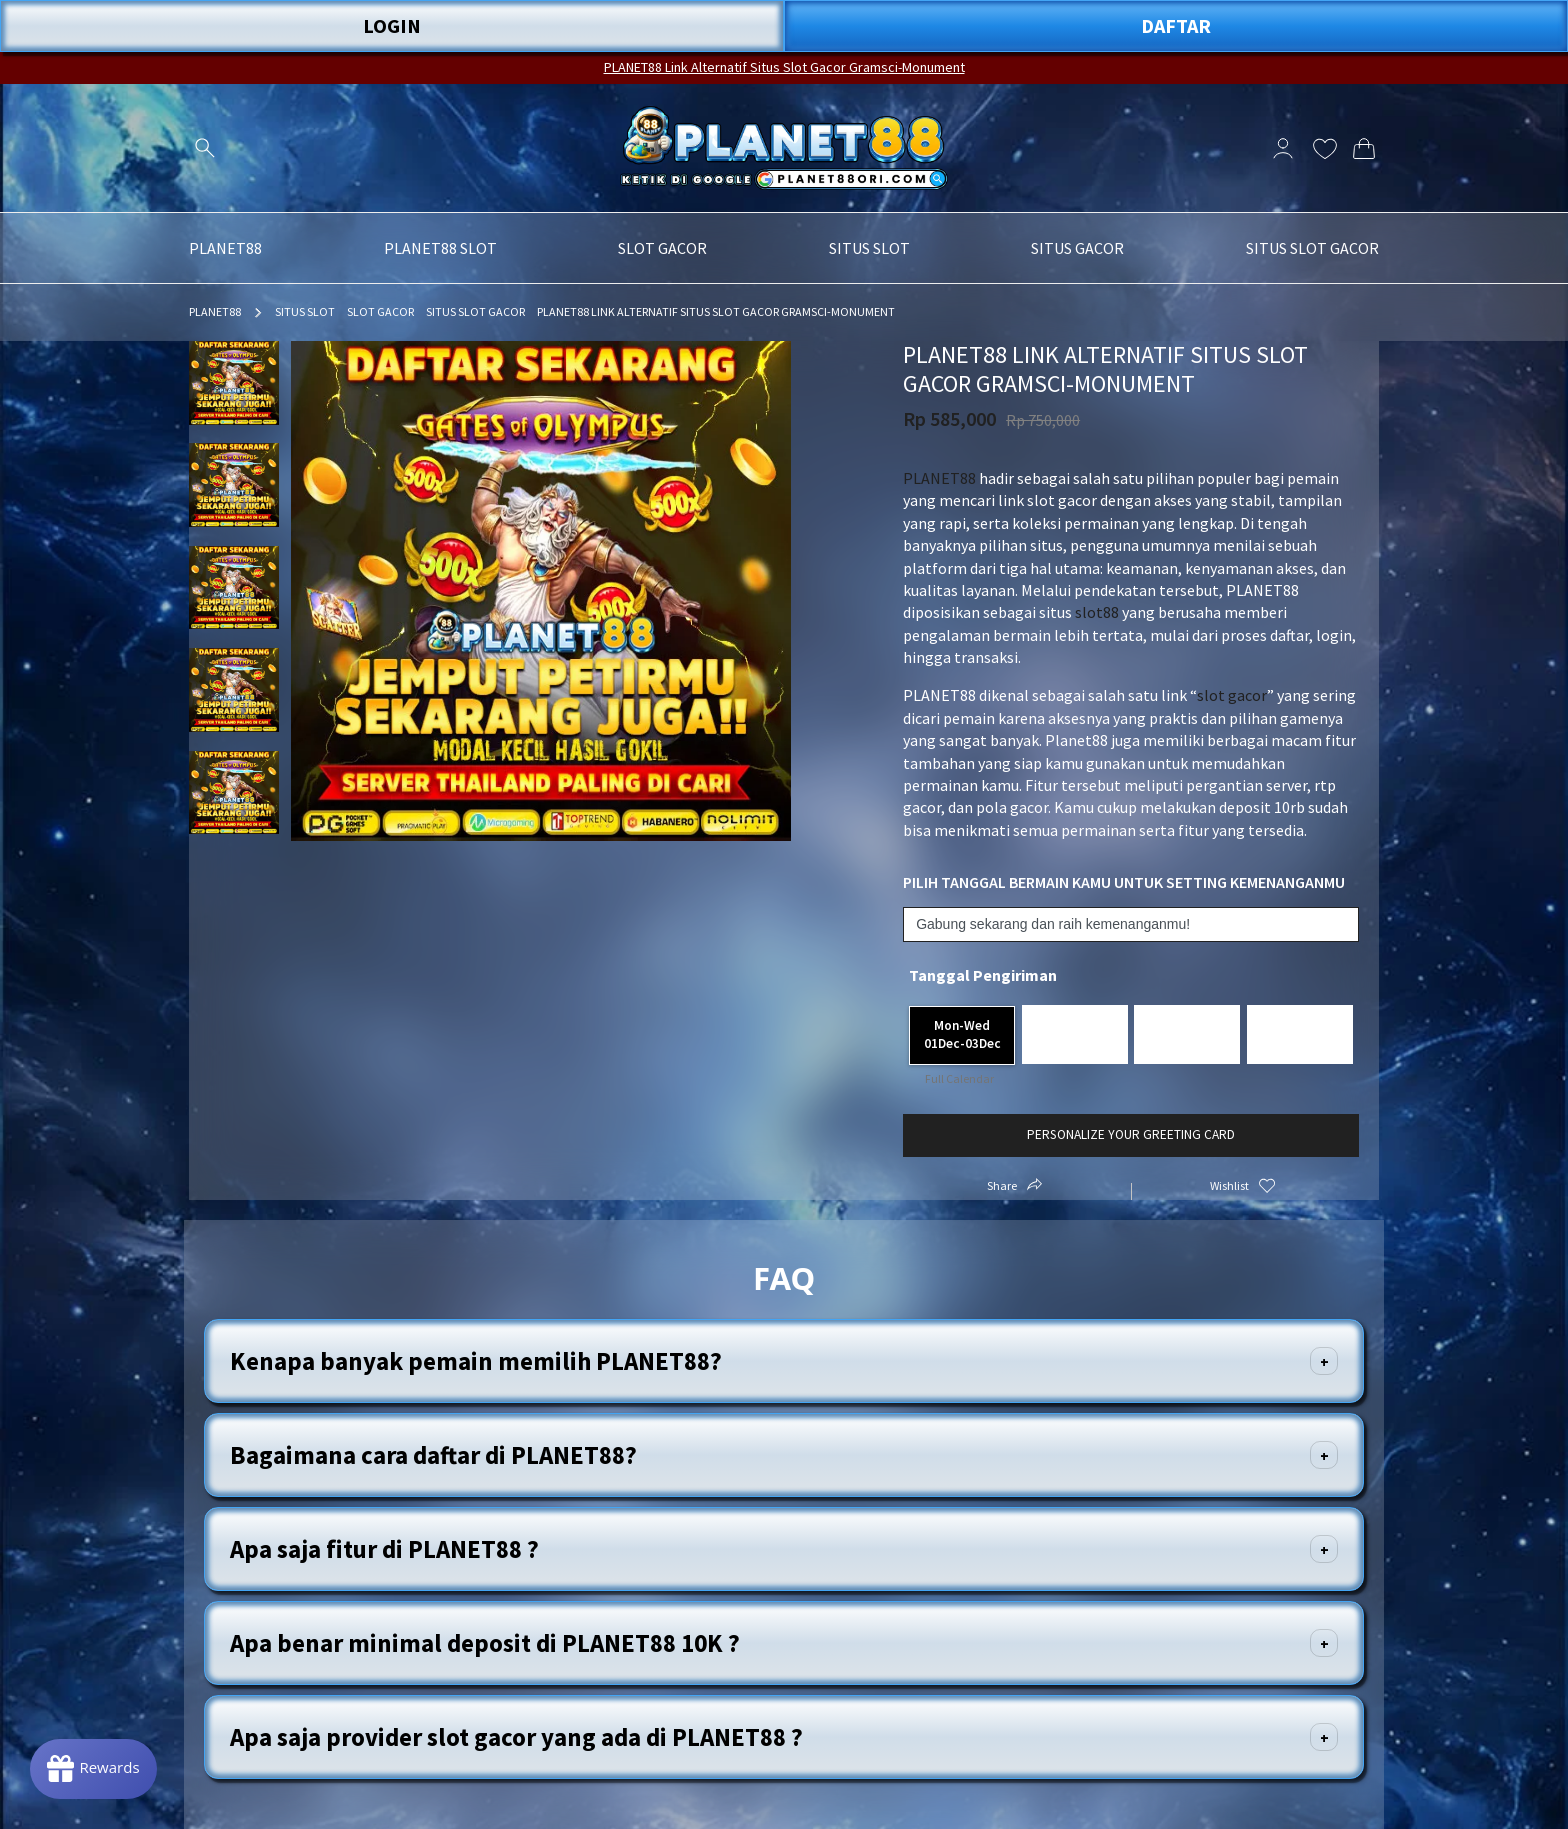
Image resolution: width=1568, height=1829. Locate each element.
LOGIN (392, 25)
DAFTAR (1176, 25)
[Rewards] (93, 1769)
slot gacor (1232, 695)
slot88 (1097, 612)
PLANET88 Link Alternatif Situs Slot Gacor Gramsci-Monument (784, 67)
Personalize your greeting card (1131, 1134)
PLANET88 (215, 311)
